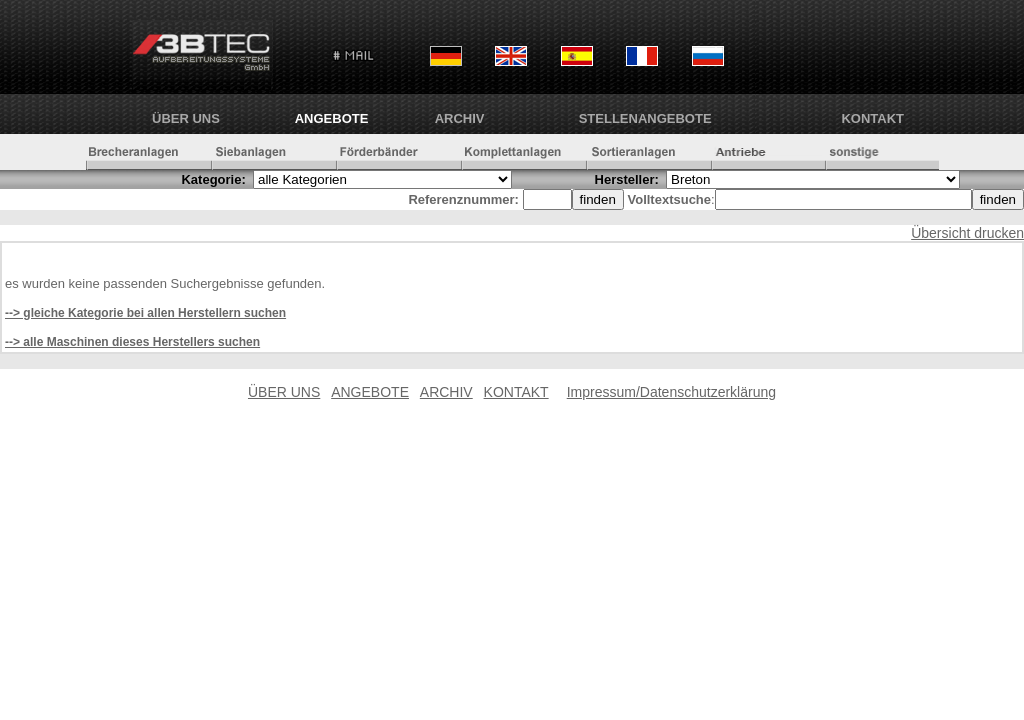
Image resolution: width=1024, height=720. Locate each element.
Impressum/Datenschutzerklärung (671, 392)
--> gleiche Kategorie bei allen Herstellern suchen (145, 313)
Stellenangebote (645, 118)
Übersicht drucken (967, 233)
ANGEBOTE (332, 118)
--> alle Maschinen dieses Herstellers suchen (132, 342)
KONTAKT (872, 118)
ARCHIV (460, 118)
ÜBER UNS (186, 118)
